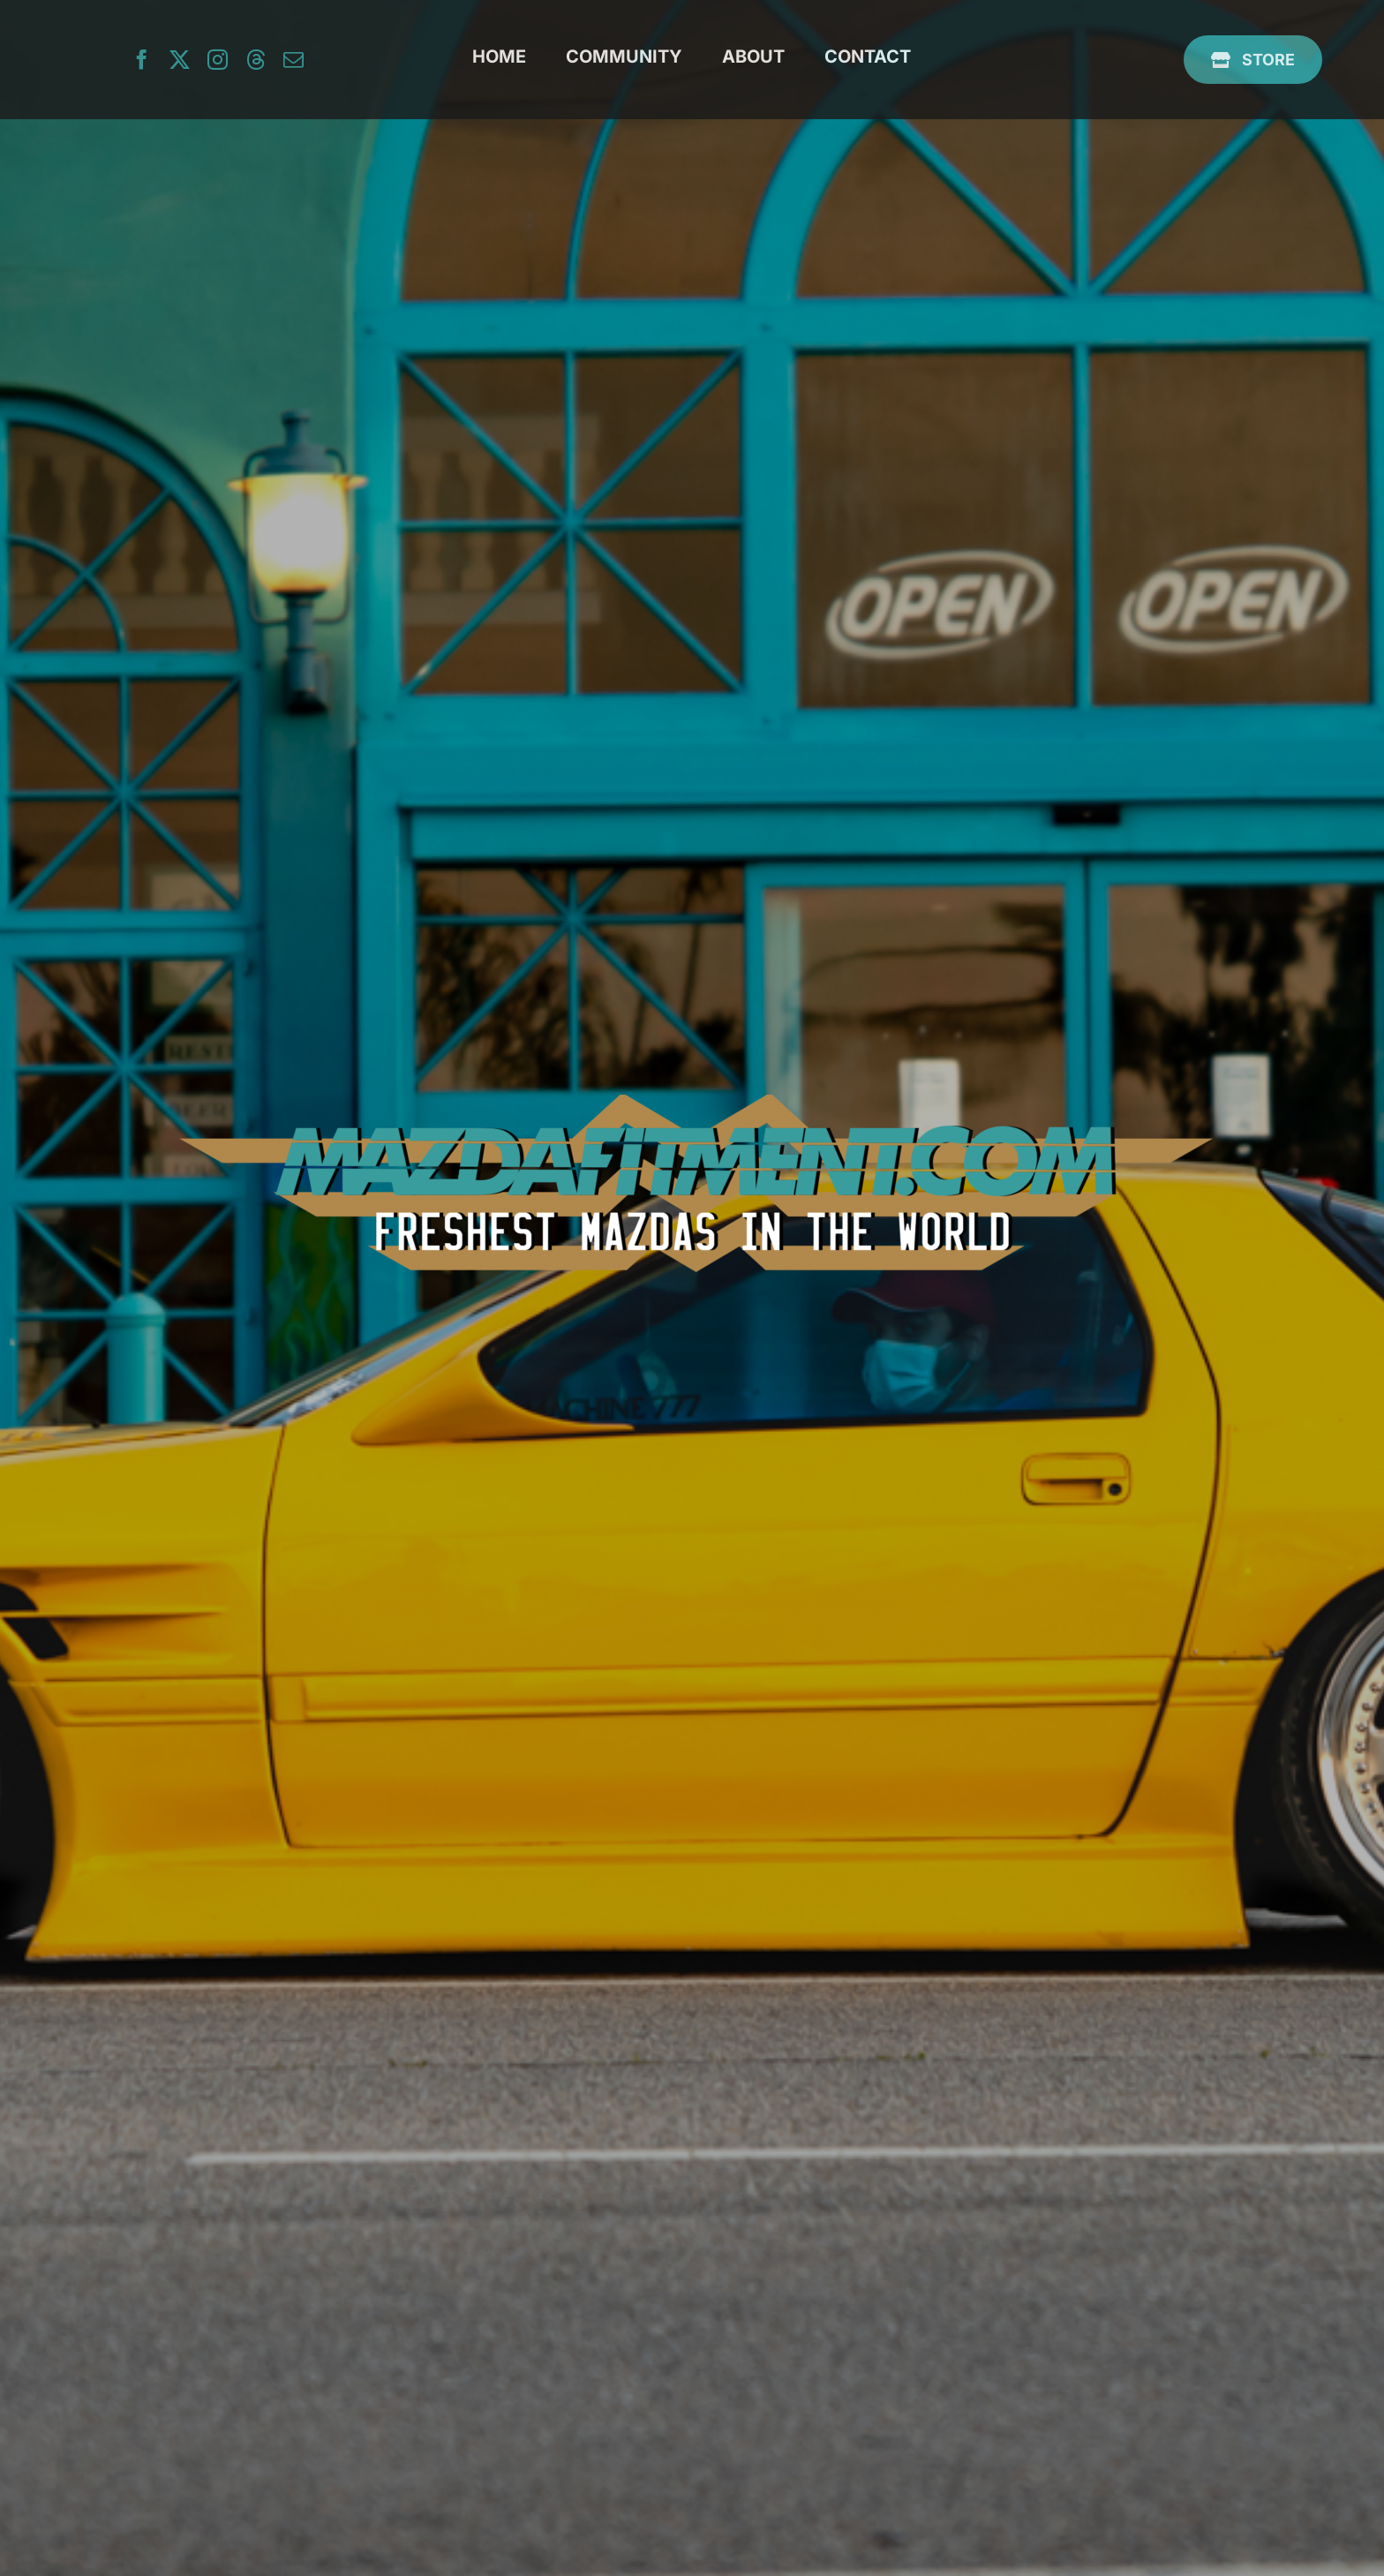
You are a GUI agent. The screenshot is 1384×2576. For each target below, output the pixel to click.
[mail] (293, 59)
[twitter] (179, 59)
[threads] (255, 59)
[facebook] (142, 59)
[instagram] (217, 59)
